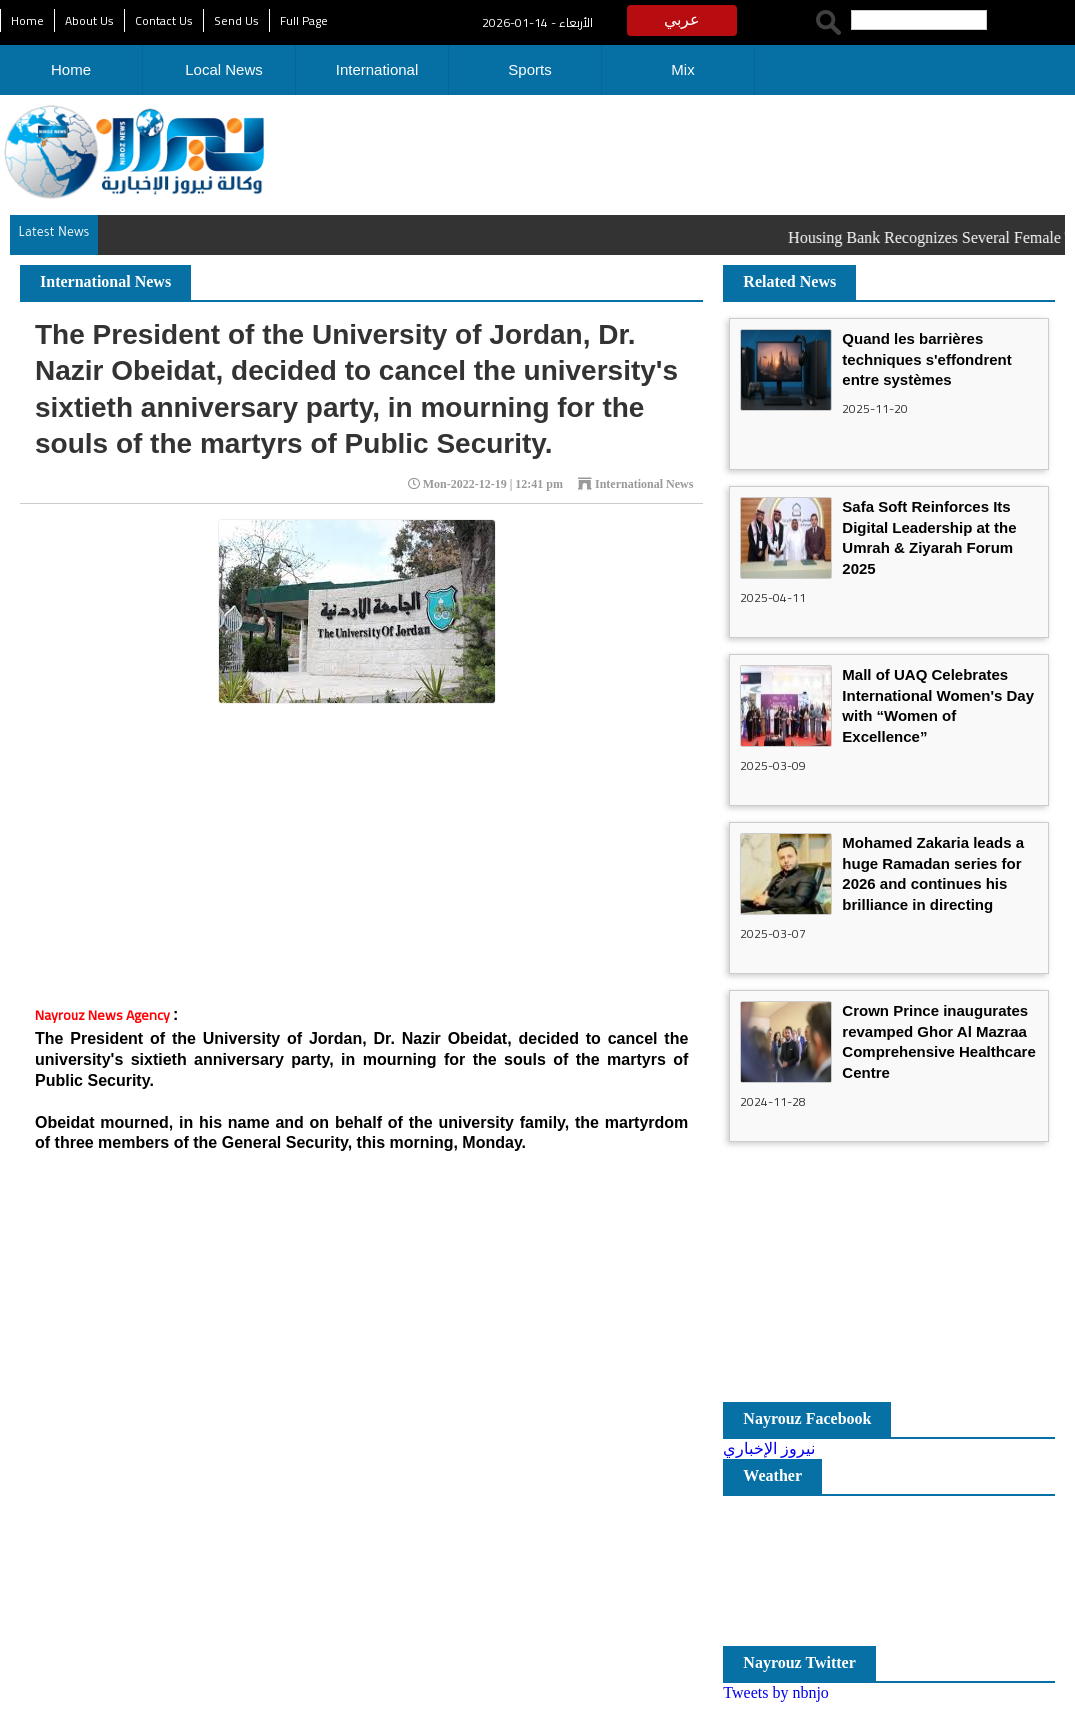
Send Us (236, 20)
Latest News (53, 234)
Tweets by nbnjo (776, 1692)
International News (105, 281)
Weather (772, 1475)
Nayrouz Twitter (799, 1662)
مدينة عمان (889, 1571)
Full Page (304, 20)
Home (27, 20)
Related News (789, 281)
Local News (224, 69)
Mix (682, 69)
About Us (89, 20)
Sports (529, 69)
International (377, 69)
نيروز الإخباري (769, 1448)
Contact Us (164, 20)
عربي (682, 19)
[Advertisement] (633, 150)
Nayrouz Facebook (807, 1418)
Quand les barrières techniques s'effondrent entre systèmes (926, 359)
